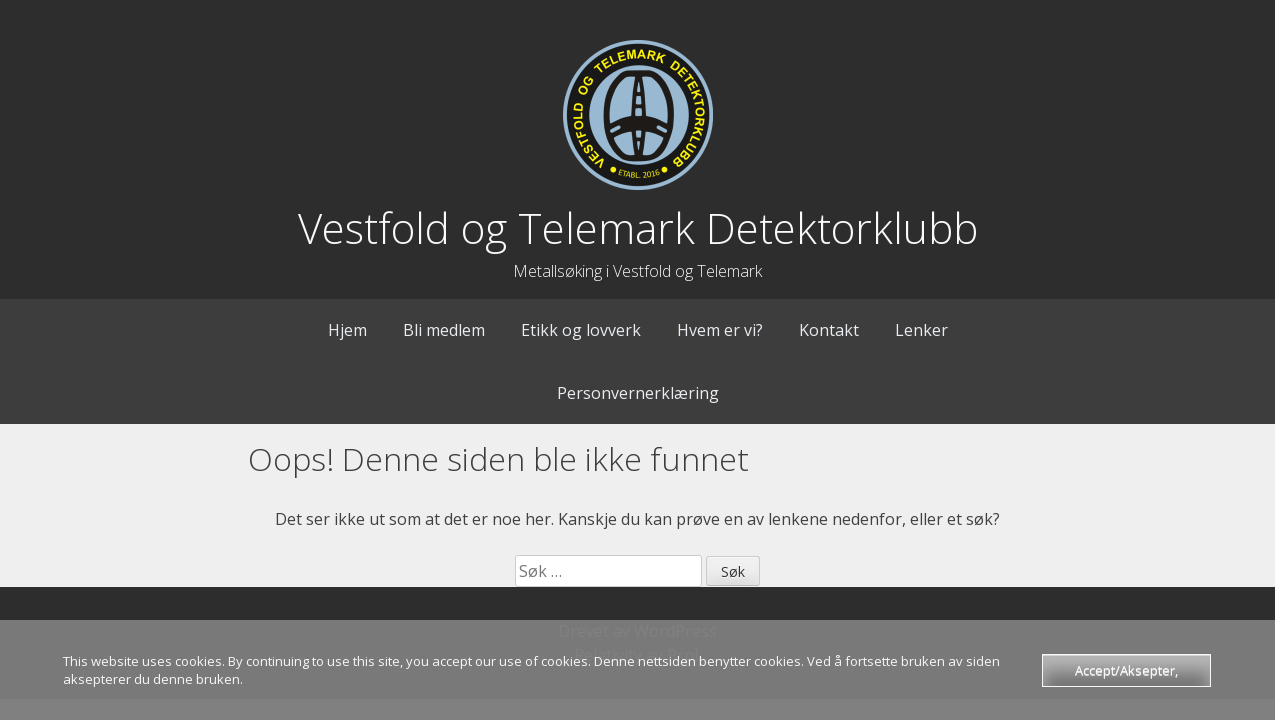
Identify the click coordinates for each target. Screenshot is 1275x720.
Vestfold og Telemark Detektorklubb (638, 227)
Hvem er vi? (720, 330)
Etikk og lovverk (581, 330)
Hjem (347, 330)
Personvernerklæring (638, 393)
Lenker (921, 330)
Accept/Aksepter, (1126, 670)
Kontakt (829, 330)
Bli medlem (444, 330)
